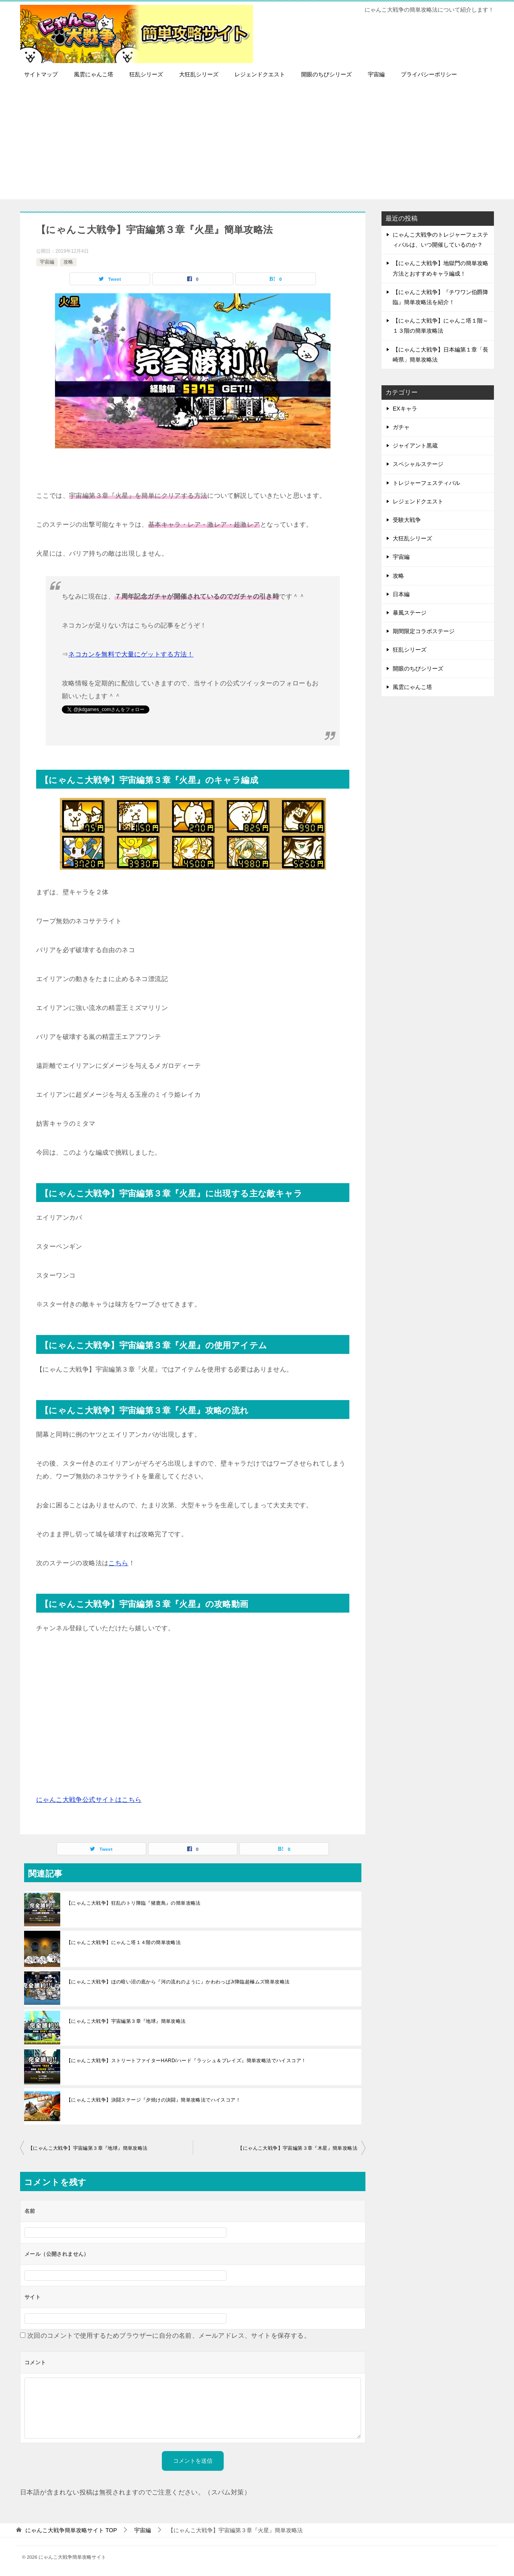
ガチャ (401, 427)
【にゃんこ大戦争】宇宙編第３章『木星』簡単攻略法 (297, 2148)
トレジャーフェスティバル (426, 483)
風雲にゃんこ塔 (93, 74)
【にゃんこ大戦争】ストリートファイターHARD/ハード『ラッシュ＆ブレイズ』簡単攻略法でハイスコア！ (186, 2060)
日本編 (401, 594)
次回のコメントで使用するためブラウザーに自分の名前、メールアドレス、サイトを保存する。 (168, 2335)
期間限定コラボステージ (424, 631)
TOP (71, 2530)
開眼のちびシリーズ (326, 74)
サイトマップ (41, 74)
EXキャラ (405, 408)
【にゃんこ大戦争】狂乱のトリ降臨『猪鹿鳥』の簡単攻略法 (133, 1903)
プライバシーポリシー (429, 74)
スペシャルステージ (418, 464)
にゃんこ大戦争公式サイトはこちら (88, 1799)
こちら (118, 1563)
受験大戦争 (407, 520)
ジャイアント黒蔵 (415, 445)
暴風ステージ (409, 612)
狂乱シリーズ (146, 74)
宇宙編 (376, 74)
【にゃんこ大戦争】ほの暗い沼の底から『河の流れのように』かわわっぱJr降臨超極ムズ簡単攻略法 (178, 1982)
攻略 (68, 262)
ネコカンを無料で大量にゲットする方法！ (131, 654)
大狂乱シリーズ (198, 74)
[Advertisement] (257, 143)
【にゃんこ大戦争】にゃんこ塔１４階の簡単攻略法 (123, 1942)
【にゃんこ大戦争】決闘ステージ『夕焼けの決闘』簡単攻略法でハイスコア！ (153, 2100)
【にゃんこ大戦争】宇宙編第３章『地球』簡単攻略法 (126, 2021)
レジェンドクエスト (260, 74)
